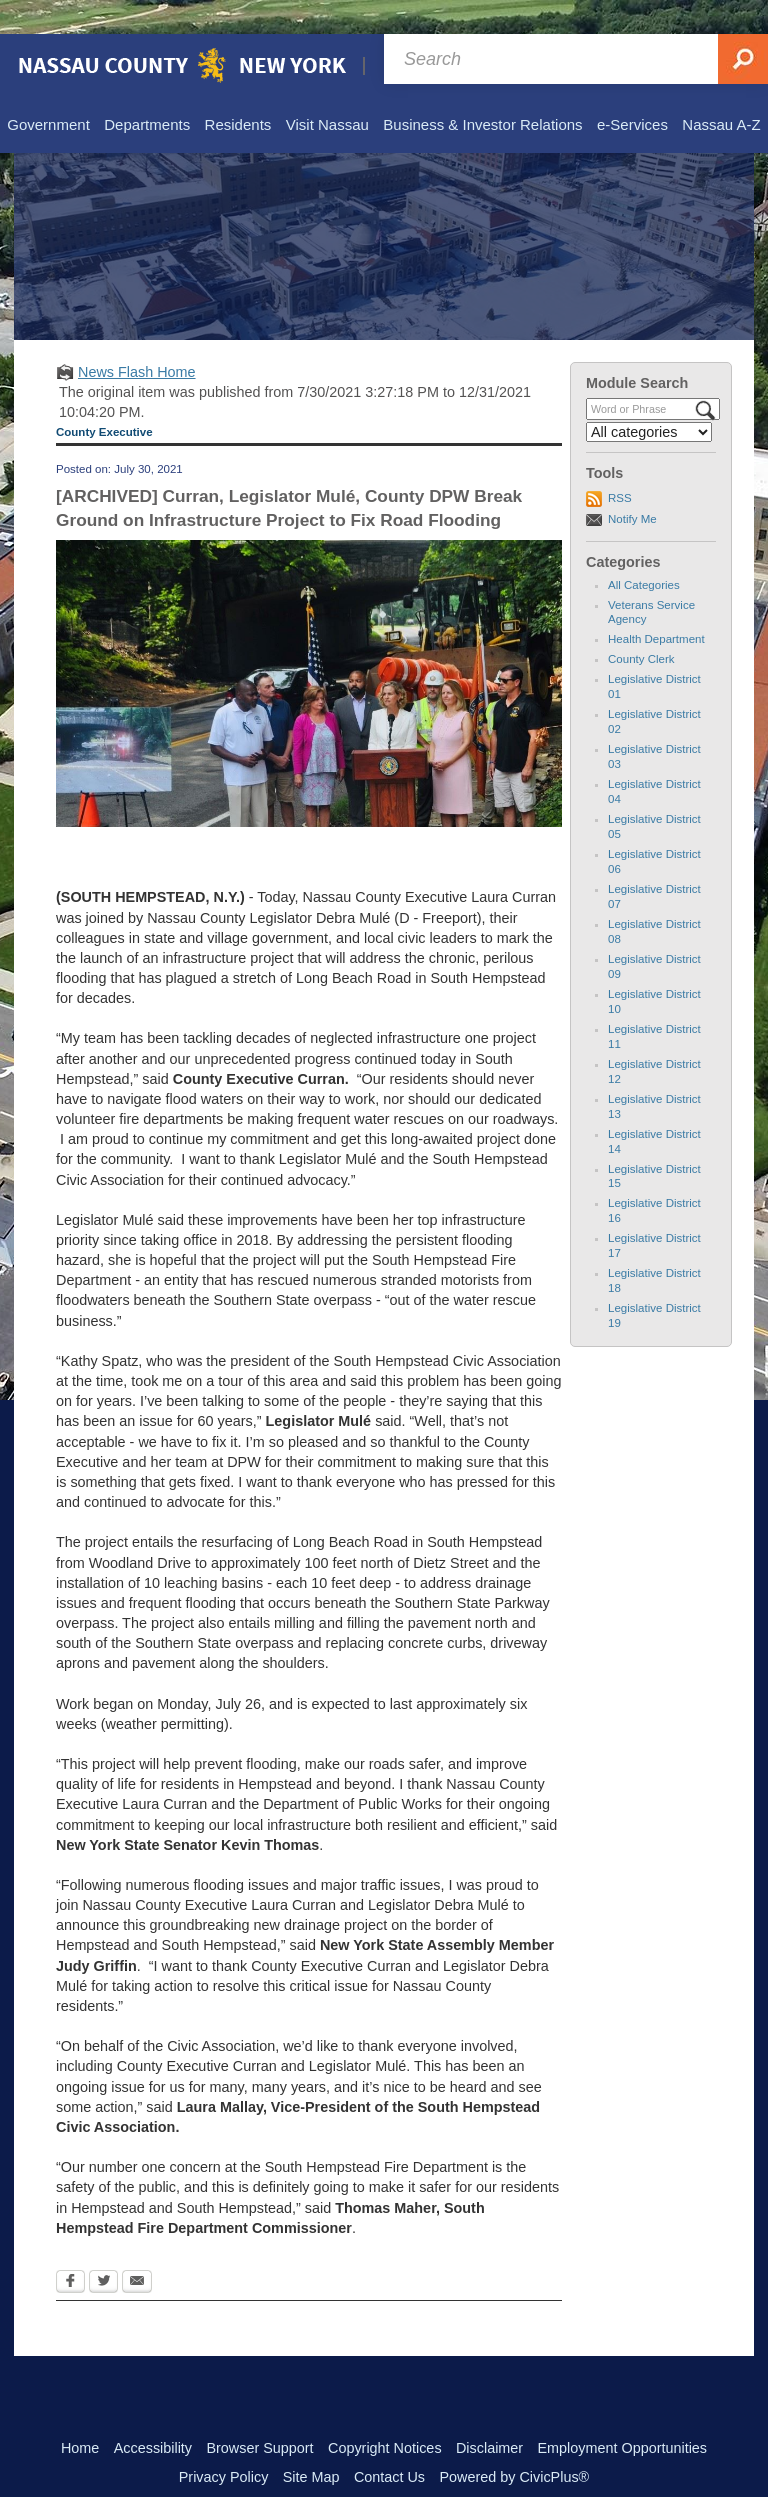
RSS (620, 464)
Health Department (656, 605)
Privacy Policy (224, 2443)
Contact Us (389, 2443)
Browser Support (259, 2414)
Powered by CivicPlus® (514, 2443)
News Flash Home (137, 338)
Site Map (311, 2443)
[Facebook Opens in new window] (70, 2249)
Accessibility (153, 2414)
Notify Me (632, 485)
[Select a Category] (649, 398)
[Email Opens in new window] (137, 2249)
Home (80, 2414)
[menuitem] (47, 92)
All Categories (644, 551)
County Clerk (641, 625)
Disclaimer (489, 2414)
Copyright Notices (385, 2414)
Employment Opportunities (623, 2414)
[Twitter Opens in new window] (103, 2249)
